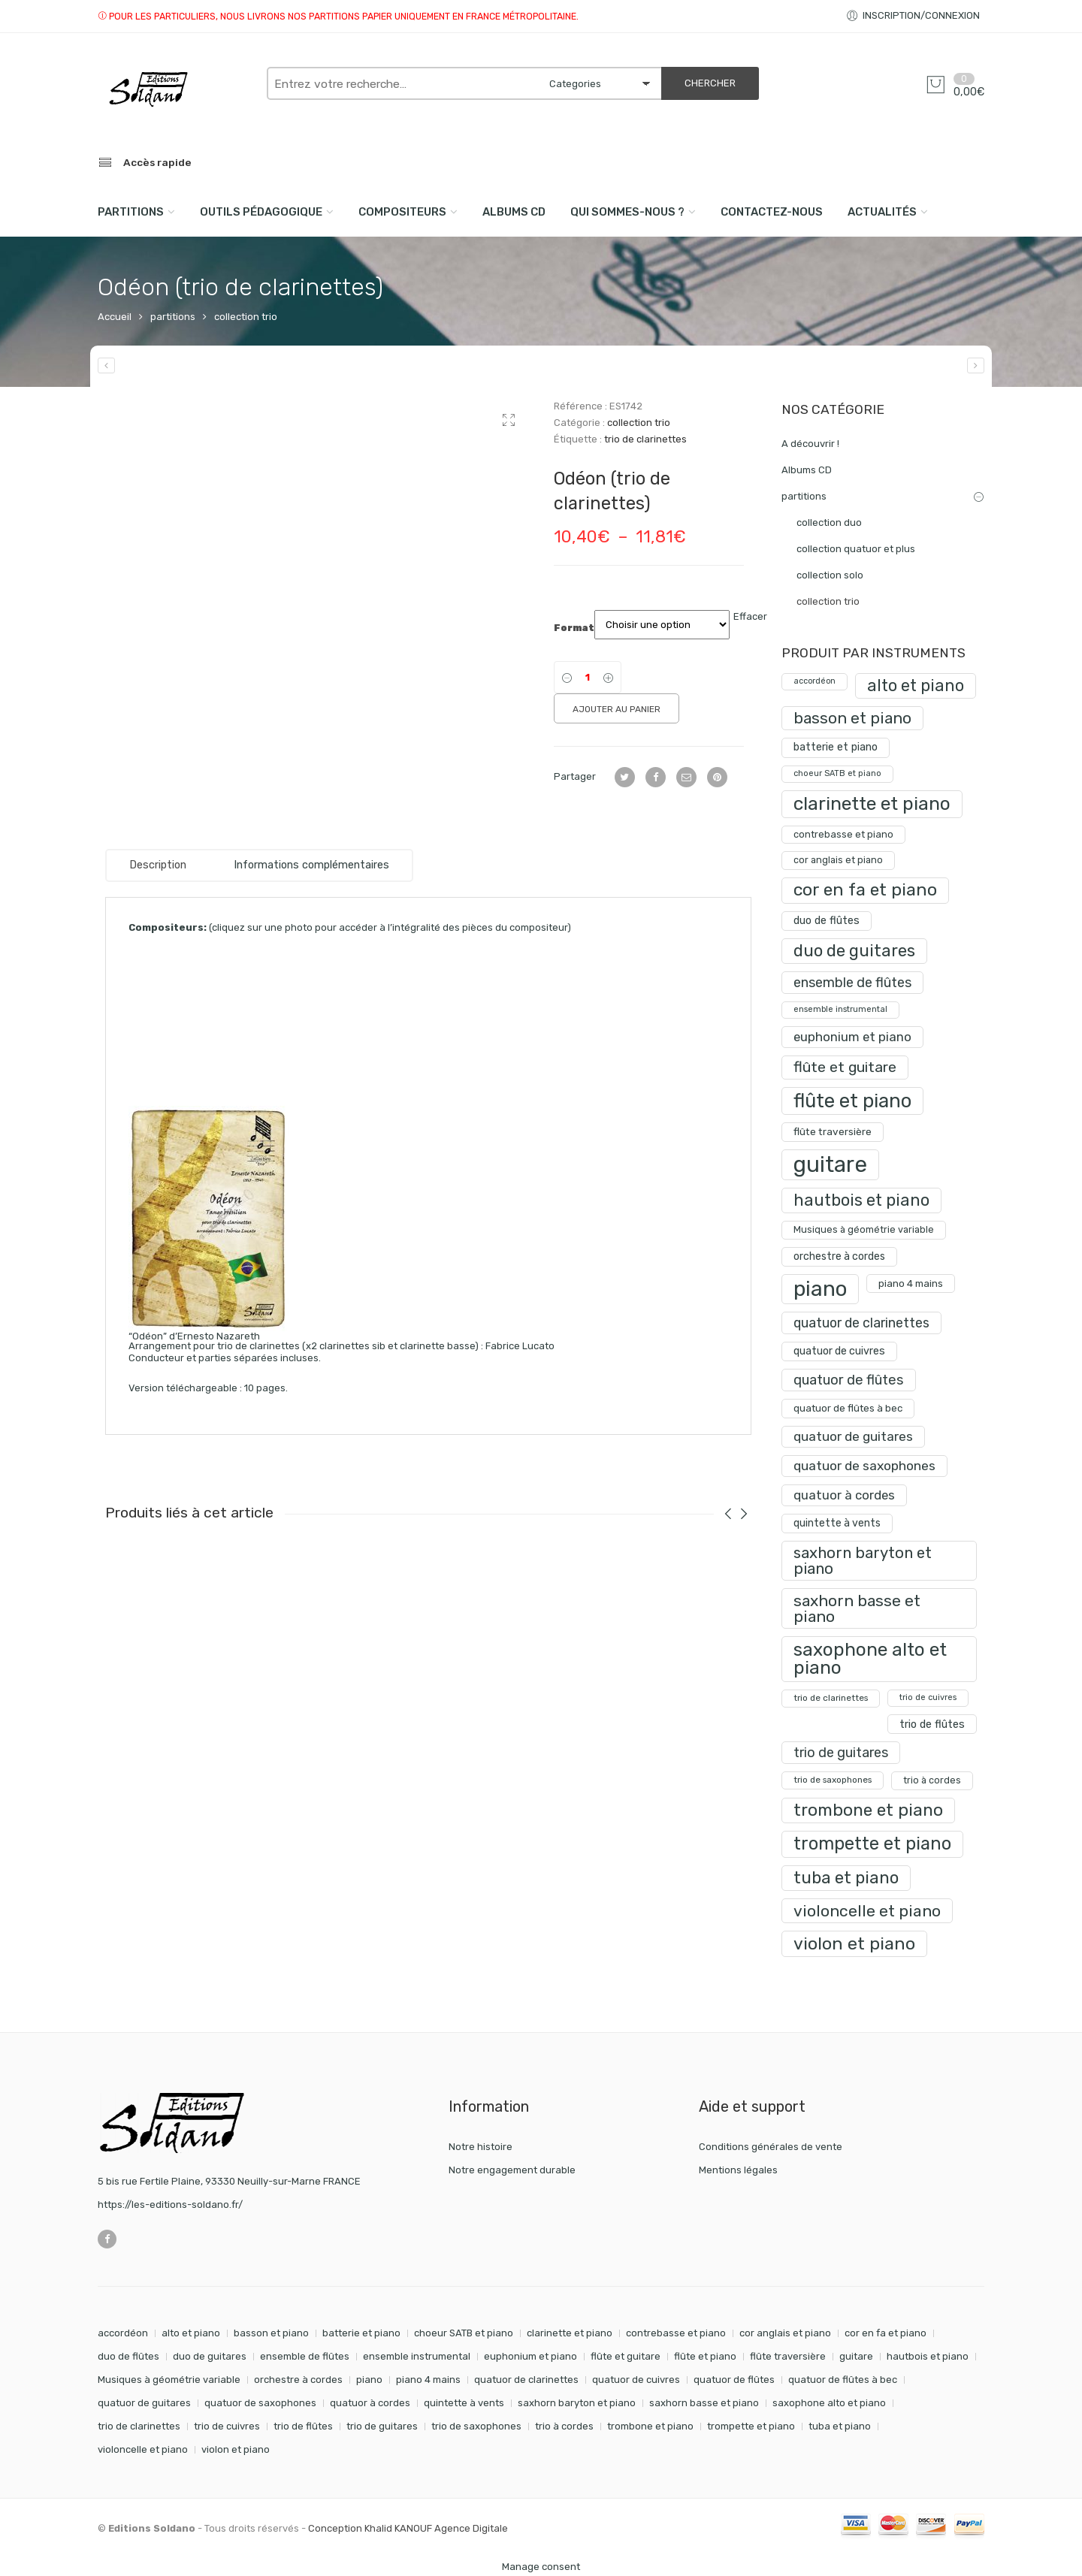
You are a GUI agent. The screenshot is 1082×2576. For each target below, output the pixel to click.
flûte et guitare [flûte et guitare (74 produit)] (844, 1067)
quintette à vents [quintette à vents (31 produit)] (837, 1523)
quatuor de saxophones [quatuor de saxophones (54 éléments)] (260, 2402)
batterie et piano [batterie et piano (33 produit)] (835, 747)
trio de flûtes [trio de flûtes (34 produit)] (932, 1724)
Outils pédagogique (261, 212)
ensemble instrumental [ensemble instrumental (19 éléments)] (416, 2356)
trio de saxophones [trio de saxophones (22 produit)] (832, 1779)
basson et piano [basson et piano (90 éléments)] (271, 2333)
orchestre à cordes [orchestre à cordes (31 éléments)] (298, 2379)
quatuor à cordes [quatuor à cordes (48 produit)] (844, 1494)
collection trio (245, 316)
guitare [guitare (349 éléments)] (856, 2356)
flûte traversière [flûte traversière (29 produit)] (832, 1131)
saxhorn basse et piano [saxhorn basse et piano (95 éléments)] (704, 2402)
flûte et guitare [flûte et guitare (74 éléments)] (625, 2356)
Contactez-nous (772, 212)
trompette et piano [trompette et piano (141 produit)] (872, 1843)
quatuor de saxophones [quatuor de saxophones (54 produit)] (864, 1465)
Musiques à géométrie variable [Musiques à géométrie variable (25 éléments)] (169, 2379)
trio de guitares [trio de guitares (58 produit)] (840, 1752)
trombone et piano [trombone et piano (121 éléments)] (650, 2426)
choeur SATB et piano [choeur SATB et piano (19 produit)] (837, 773)
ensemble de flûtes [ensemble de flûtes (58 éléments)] (304, 2356)
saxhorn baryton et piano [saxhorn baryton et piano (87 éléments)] (577, 2402)
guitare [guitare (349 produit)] (830, 1164)
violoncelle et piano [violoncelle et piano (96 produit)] (867, 1910)
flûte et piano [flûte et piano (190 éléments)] (705, 2356)
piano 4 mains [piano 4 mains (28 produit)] (910, 1283)
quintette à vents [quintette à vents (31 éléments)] (464, 2402)
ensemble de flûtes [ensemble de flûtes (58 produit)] (852, 982)
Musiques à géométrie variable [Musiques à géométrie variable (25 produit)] (863, 1229)
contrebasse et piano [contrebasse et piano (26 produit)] (843, 834)
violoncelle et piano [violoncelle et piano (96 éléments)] (143, 2449)
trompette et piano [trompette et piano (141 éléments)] (751, 2426)
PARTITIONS (131, 212)
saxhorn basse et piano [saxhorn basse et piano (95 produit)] (856, 1608)
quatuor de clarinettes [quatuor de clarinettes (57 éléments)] (526, 2379)
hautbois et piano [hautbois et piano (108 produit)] (861, 1200)
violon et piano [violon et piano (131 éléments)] (235, 2449)
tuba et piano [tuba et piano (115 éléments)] (839, 2426)
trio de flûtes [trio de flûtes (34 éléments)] (303, 2426)
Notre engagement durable (512, 2170)
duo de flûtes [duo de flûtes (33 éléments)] (128, 2356)
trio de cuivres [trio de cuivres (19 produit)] (928, 1697)
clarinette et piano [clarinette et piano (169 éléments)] (569, 2333)
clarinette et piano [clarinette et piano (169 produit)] (872, 803)
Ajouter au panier (616, 709)
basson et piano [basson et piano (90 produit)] (852, 718)
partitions (172, 316)
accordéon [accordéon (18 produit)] (814, 681)
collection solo (829, 575)
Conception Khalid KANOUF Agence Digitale (408, 2528)
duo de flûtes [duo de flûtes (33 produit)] (826, 920)
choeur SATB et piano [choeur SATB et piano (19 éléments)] (463, 2333)
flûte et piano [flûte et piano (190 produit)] (852, 1100)
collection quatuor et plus (855, 548)
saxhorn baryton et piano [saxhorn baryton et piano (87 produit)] (862, 1560)
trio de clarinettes (645, 439)
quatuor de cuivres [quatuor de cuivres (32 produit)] (839, 1351)
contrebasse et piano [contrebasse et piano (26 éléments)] (676, 2333)
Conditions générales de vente (770, 2146)
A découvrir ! (810, 443)
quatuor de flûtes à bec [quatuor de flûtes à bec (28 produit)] (847, 1408)
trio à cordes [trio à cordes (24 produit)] (932, 1780)
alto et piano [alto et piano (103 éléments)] (191, 2333)
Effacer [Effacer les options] (750, 616)
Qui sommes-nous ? (627, 212)
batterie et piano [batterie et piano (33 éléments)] (361, 2333)
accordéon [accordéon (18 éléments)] (123, 2333)
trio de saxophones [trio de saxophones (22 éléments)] (476, 2426)
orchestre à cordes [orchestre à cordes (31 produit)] (839, 1256)
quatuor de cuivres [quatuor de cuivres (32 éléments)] (636, 2379)
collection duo (829, 522)
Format (574, 628)
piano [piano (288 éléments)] (369, 2379)
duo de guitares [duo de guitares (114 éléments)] (209, 2356)
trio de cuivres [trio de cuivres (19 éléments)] (227, 2426)
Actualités (882, 212)
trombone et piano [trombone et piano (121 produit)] (868, 1810)
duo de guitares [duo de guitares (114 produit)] (854, 951)
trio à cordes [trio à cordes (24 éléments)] (564, 2426)
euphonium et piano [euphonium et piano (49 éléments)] (530, 2356)
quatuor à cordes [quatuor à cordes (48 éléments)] (370, 2402)
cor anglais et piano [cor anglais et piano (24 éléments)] (785, 2333)
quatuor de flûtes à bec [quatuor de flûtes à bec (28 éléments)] (842, 2379)
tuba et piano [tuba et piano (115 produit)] (846, 1878)
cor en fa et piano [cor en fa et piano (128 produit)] (865, 890)
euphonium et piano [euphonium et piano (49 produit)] (852, 1036)
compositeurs (402, 212)
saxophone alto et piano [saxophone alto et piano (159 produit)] (870, 1658)
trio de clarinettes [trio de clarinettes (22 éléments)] (139, 2426)
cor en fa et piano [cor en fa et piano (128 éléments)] (885, 2333)
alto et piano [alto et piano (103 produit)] (915, 685)
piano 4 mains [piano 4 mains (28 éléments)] (428, 2379)
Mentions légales (738, 2170)
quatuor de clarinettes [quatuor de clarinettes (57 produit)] (861, 1322)
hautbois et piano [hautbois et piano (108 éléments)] (928, 2356)
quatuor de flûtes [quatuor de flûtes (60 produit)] (848, 1380)
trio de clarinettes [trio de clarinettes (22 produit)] (830, 1698)
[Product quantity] (587, 677)
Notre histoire (480, 2146)
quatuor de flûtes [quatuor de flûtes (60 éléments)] (734, 2379)
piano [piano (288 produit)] (820, 1288)
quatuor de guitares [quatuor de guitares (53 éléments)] (144, 2402)
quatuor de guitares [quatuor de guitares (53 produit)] (853, 1436)
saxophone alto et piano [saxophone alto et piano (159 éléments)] (829, 2402)
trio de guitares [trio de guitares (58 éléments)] (382, 2426)
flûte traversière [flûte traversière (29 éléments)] (788, 2356)
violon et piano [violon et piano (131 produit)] (854, 1943)
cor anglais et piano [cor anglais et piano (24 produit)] (838, 859)
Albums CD (514, 212)
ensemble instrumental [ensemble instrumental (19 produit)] (840, 1009)
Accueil (114, 316)
